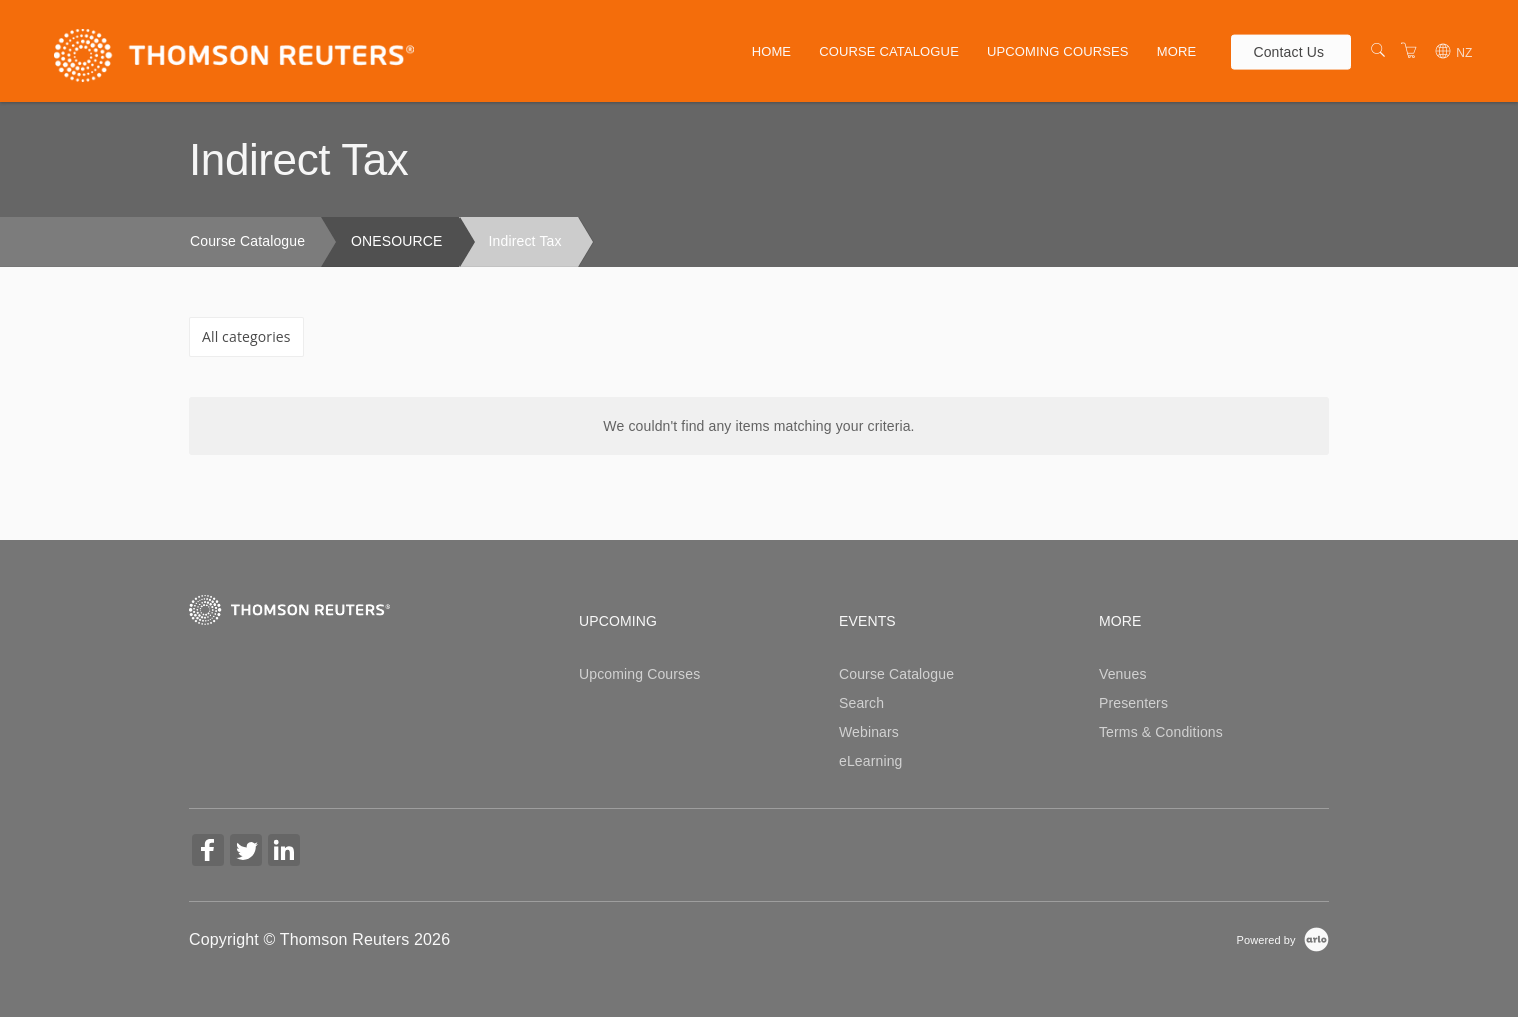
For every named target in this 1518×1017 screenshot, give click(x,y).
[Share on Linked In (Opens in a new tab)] (284, 852)
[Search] (1378, 51)
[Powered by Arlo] (1283, 939)
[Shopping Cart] (1409, 51)
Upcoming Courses (1058, 51)
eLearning (871, 761)
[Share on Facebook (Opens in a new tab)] (208, 852)
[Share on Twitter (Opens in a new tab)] (246, 852)
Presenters (1133, 703)
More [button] (1177, 51)
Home (772, 51)
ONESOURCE (397, 241)
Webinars (869, 732)
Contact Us (1288, 51)
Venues (1123, 674)
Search (861, 703)
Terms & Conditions (1161, 732)
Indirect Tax (525, 241)
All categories (246, 336)
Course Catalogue (889, 51)
